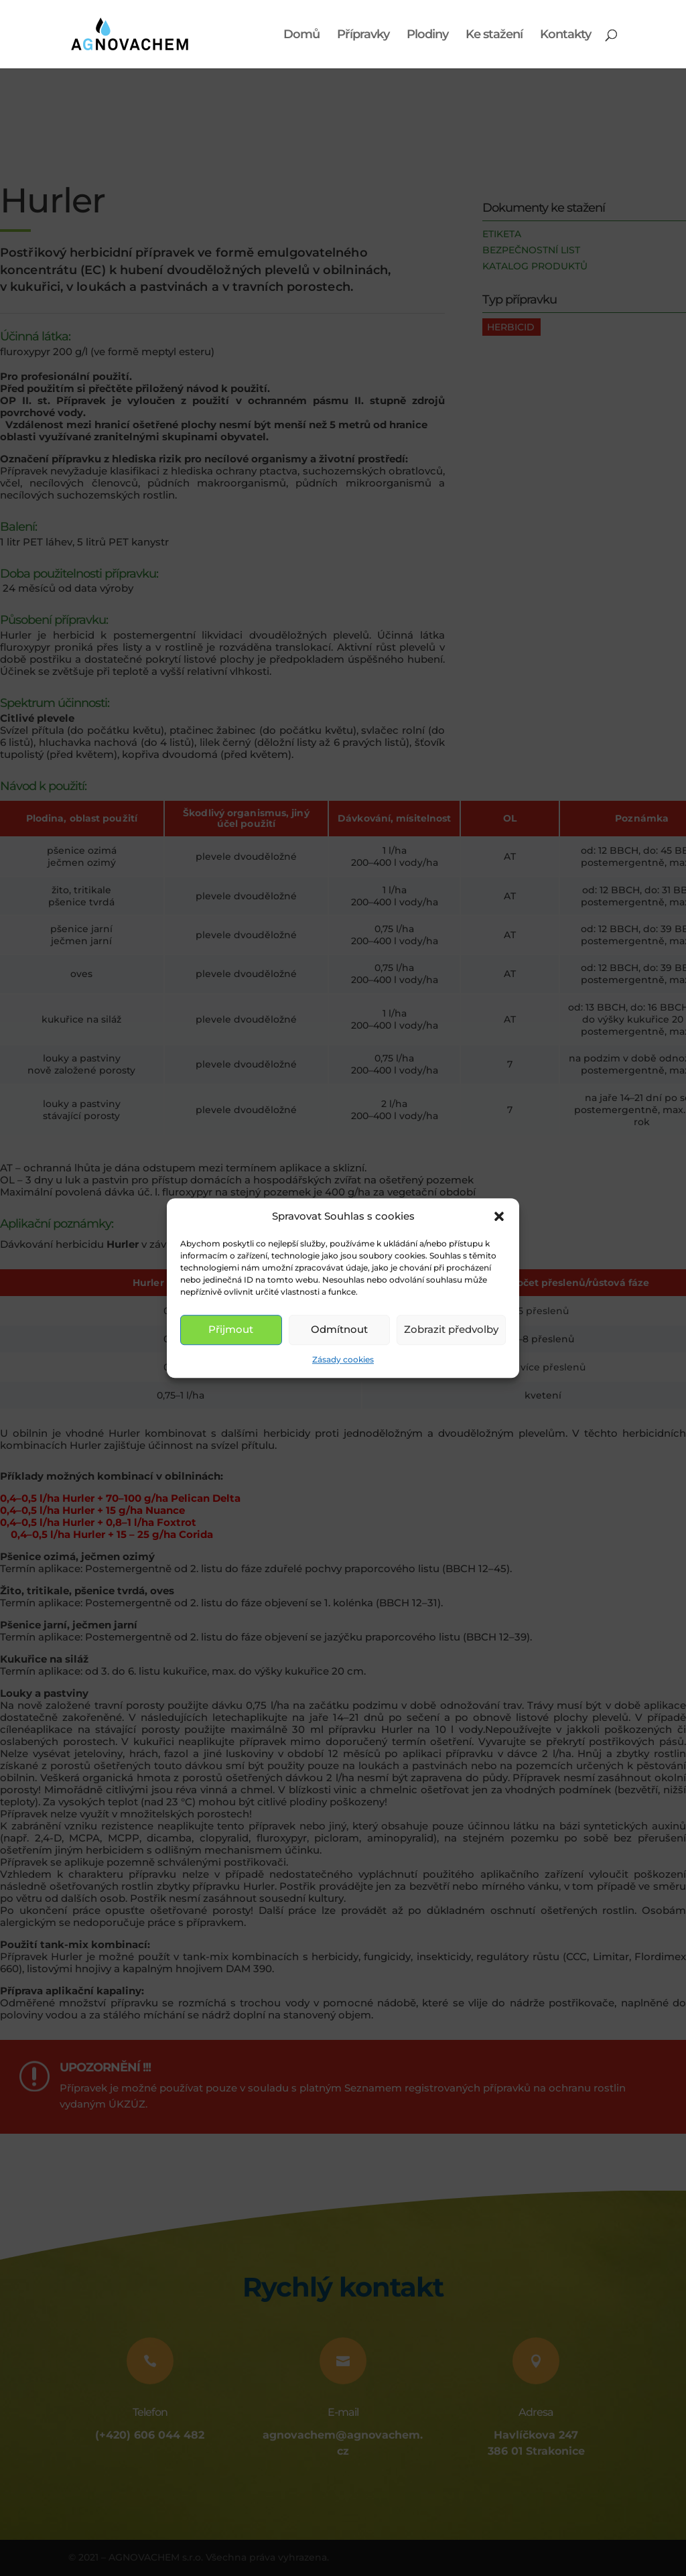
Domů (301, 35)
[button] (499, 1216)
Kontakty (565, 35)
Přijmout (230, 1330)
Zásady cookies (343, 1359)
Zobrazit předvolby (451, 1330)
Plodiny (427, 35)
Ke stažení (494, 35)
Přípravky (363, 35)
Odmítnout (339, 1330)
